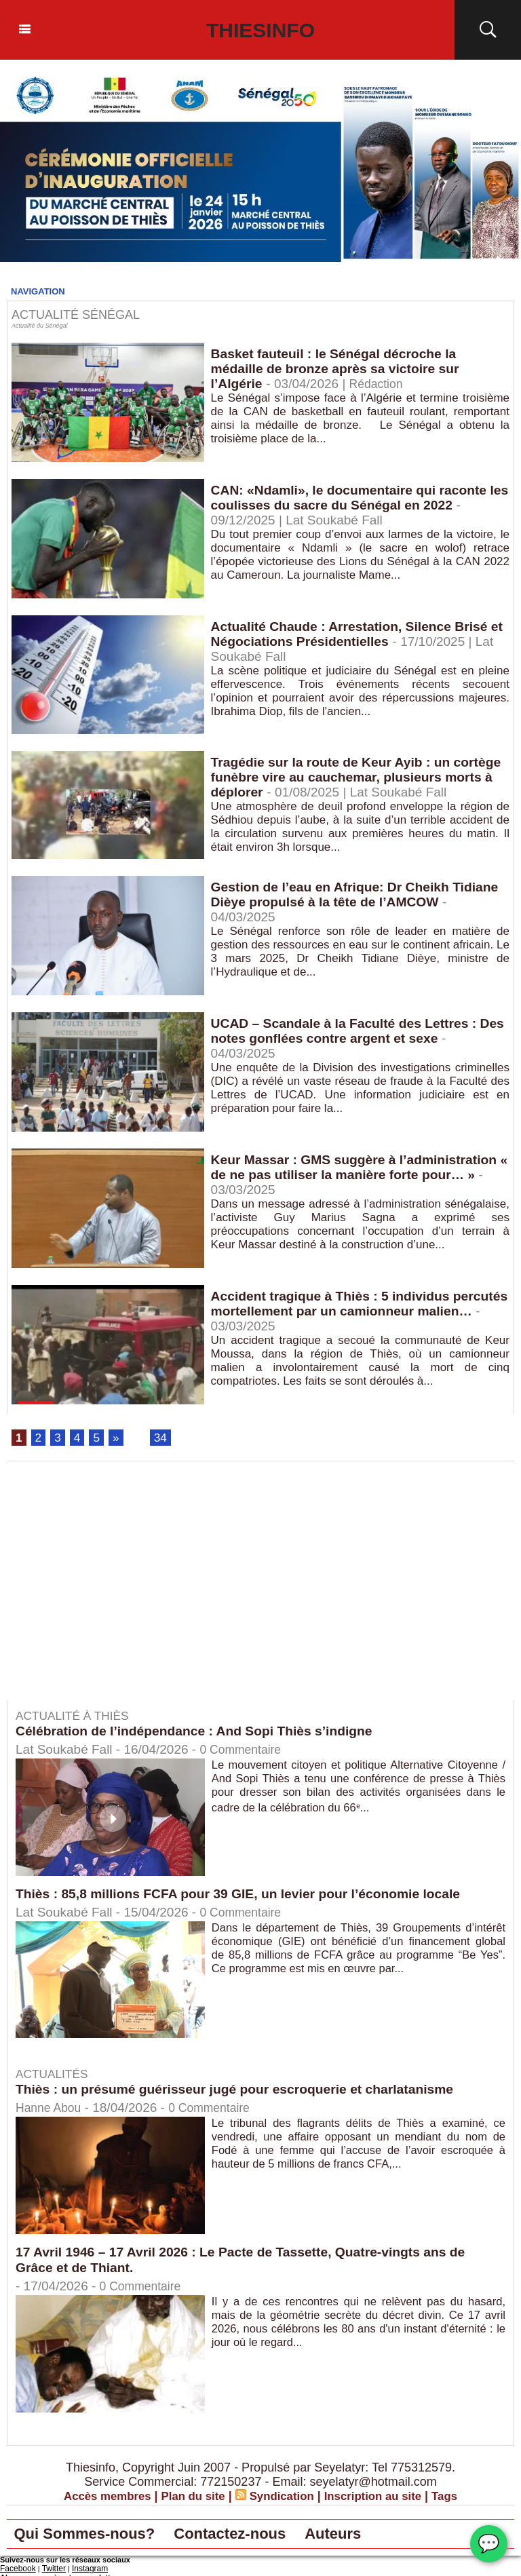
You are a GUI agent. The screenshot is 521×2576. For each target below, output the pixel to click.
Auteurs (376, 2535)
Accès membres (97, 2497)
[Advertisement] (121, 1592)
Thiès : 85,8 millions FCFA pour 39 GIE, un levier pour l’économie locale (247, 1894)
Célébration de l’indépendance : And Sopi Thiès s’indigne (201, 1732)
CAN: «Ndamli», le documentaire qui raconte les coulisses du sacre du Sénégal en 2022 (354, 498)
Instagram (83, 2571)
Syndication (282, 2497)
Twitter (49, 2571)
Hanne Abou (51, 2109)
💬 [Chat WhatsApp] (488, 2544)
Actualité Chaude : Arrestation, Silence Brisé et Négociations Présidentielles (355, 634)
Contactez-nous (260, 2535)
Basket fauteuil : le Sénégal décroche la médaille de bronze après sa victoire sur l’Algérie (340, 370)
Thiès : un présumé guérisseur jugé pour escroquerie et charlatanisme (243, 2090)
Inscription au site (380, 2497)
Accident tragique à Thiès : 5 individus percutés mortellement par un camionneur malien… (346, 1312)
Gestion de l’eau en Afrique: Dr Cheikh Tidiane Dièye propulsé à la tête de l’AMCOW (360, 895)
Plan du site (189, 2497)
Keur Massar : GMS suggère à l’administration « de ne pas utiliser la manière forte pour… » (359, 1168)
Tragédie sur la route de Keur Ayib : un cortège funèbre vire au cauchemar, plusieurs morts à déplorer (357, 778)
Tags (456, 2497)
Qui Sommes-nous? (95, 2535)
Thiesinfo (261, 30)
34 (162, 1438)
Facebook (16, 2571)
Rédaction (380, 386)
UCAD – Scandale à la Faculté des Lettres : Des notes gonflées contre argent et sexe (349, 1031)
